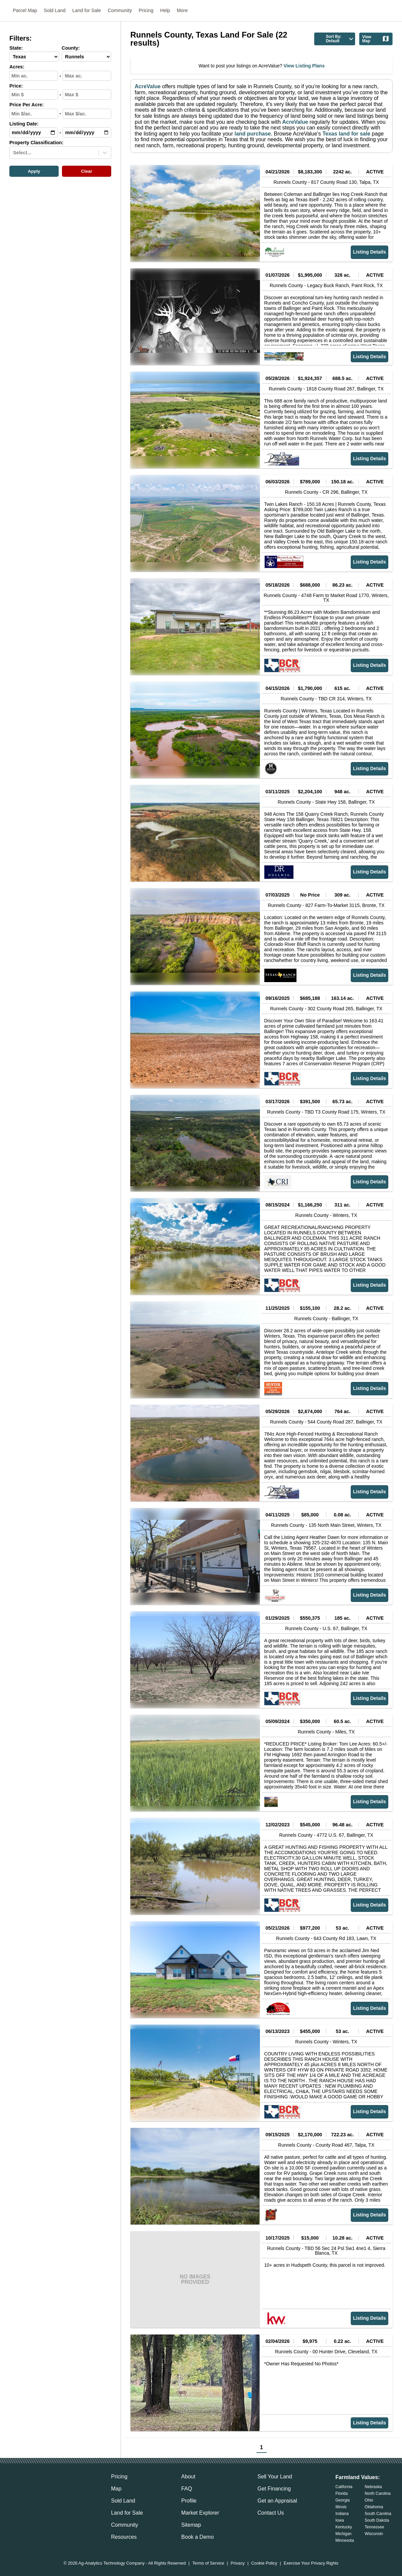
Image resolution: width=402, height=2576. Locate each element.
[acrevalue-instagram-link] (55, 2489)
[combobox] (13, 152)
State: (16, 48)
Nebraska (373, 2486)
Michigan (343, 2533)
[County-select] (86, 57)
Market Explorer (200, 2513)
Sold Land (55, 10)
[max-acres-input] (87, 76)
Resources (123, 2537)
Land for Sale (86, 10)
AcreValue (147, 86)
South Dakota (377, 2520)
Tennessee (374, 2527)
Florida (341, 2493)
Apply (34, 171)
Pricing (146, 10)
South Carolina (378, 2513)
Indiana (341, 2513)
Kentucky (343, 2527)
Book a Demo (197, 2537)
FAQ (186, 2488)
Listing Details (369, 252)
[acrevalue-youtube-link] (69, 2489)
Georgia (342, 2500)
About (188, 2476)
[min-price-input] (33, 95)
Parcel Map (25, 10)
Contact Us (270, 2513)
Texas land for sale (345, 134)
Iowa (339, 2520)
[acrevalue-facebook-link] (28, 2489)
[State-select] (34, 57)
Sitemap (191, 2525)
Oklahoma (374, 2507)
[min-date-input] (33, 132)
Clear (86, 171)
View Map (376, 39)
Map (116, 2488)
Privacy (238, 2563)
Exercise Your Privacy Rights (311, 2563)
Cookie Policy (264, 2563)
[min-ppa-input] (33, 114)
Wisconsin (374, 2533)
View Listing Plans (303, 65)
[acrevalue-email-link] (15, 2489)
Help (165, 10)
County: (71, 48)
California (343, 2486)
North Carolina (378, 2493)
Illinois (340, 2507)
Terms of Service (208, 2563)
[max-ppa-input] (87, 114)
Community (120, 10)
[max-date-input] (87, 132)
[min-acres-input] (33, 76)
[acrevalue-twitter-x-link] (42, 2489)
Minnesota (344, 2540)
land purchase (252, 134)
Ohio (369, 2500)
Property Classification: (36, 142)
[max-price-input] (87, 95)
